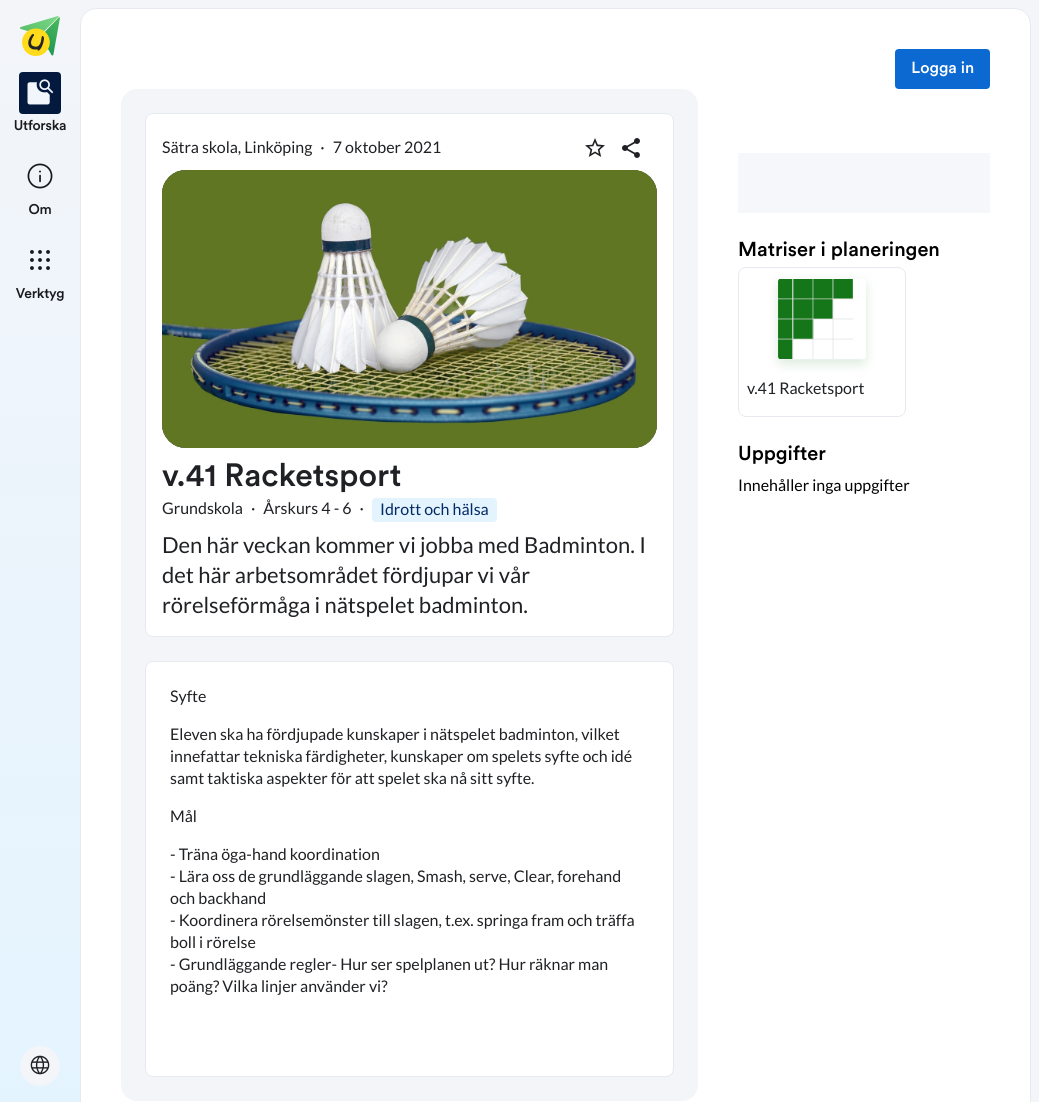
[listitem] (40, 104)
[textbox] (409, 869)
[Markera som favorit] (595, 148)
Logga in (942, 69)
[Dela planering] (631, 148)
